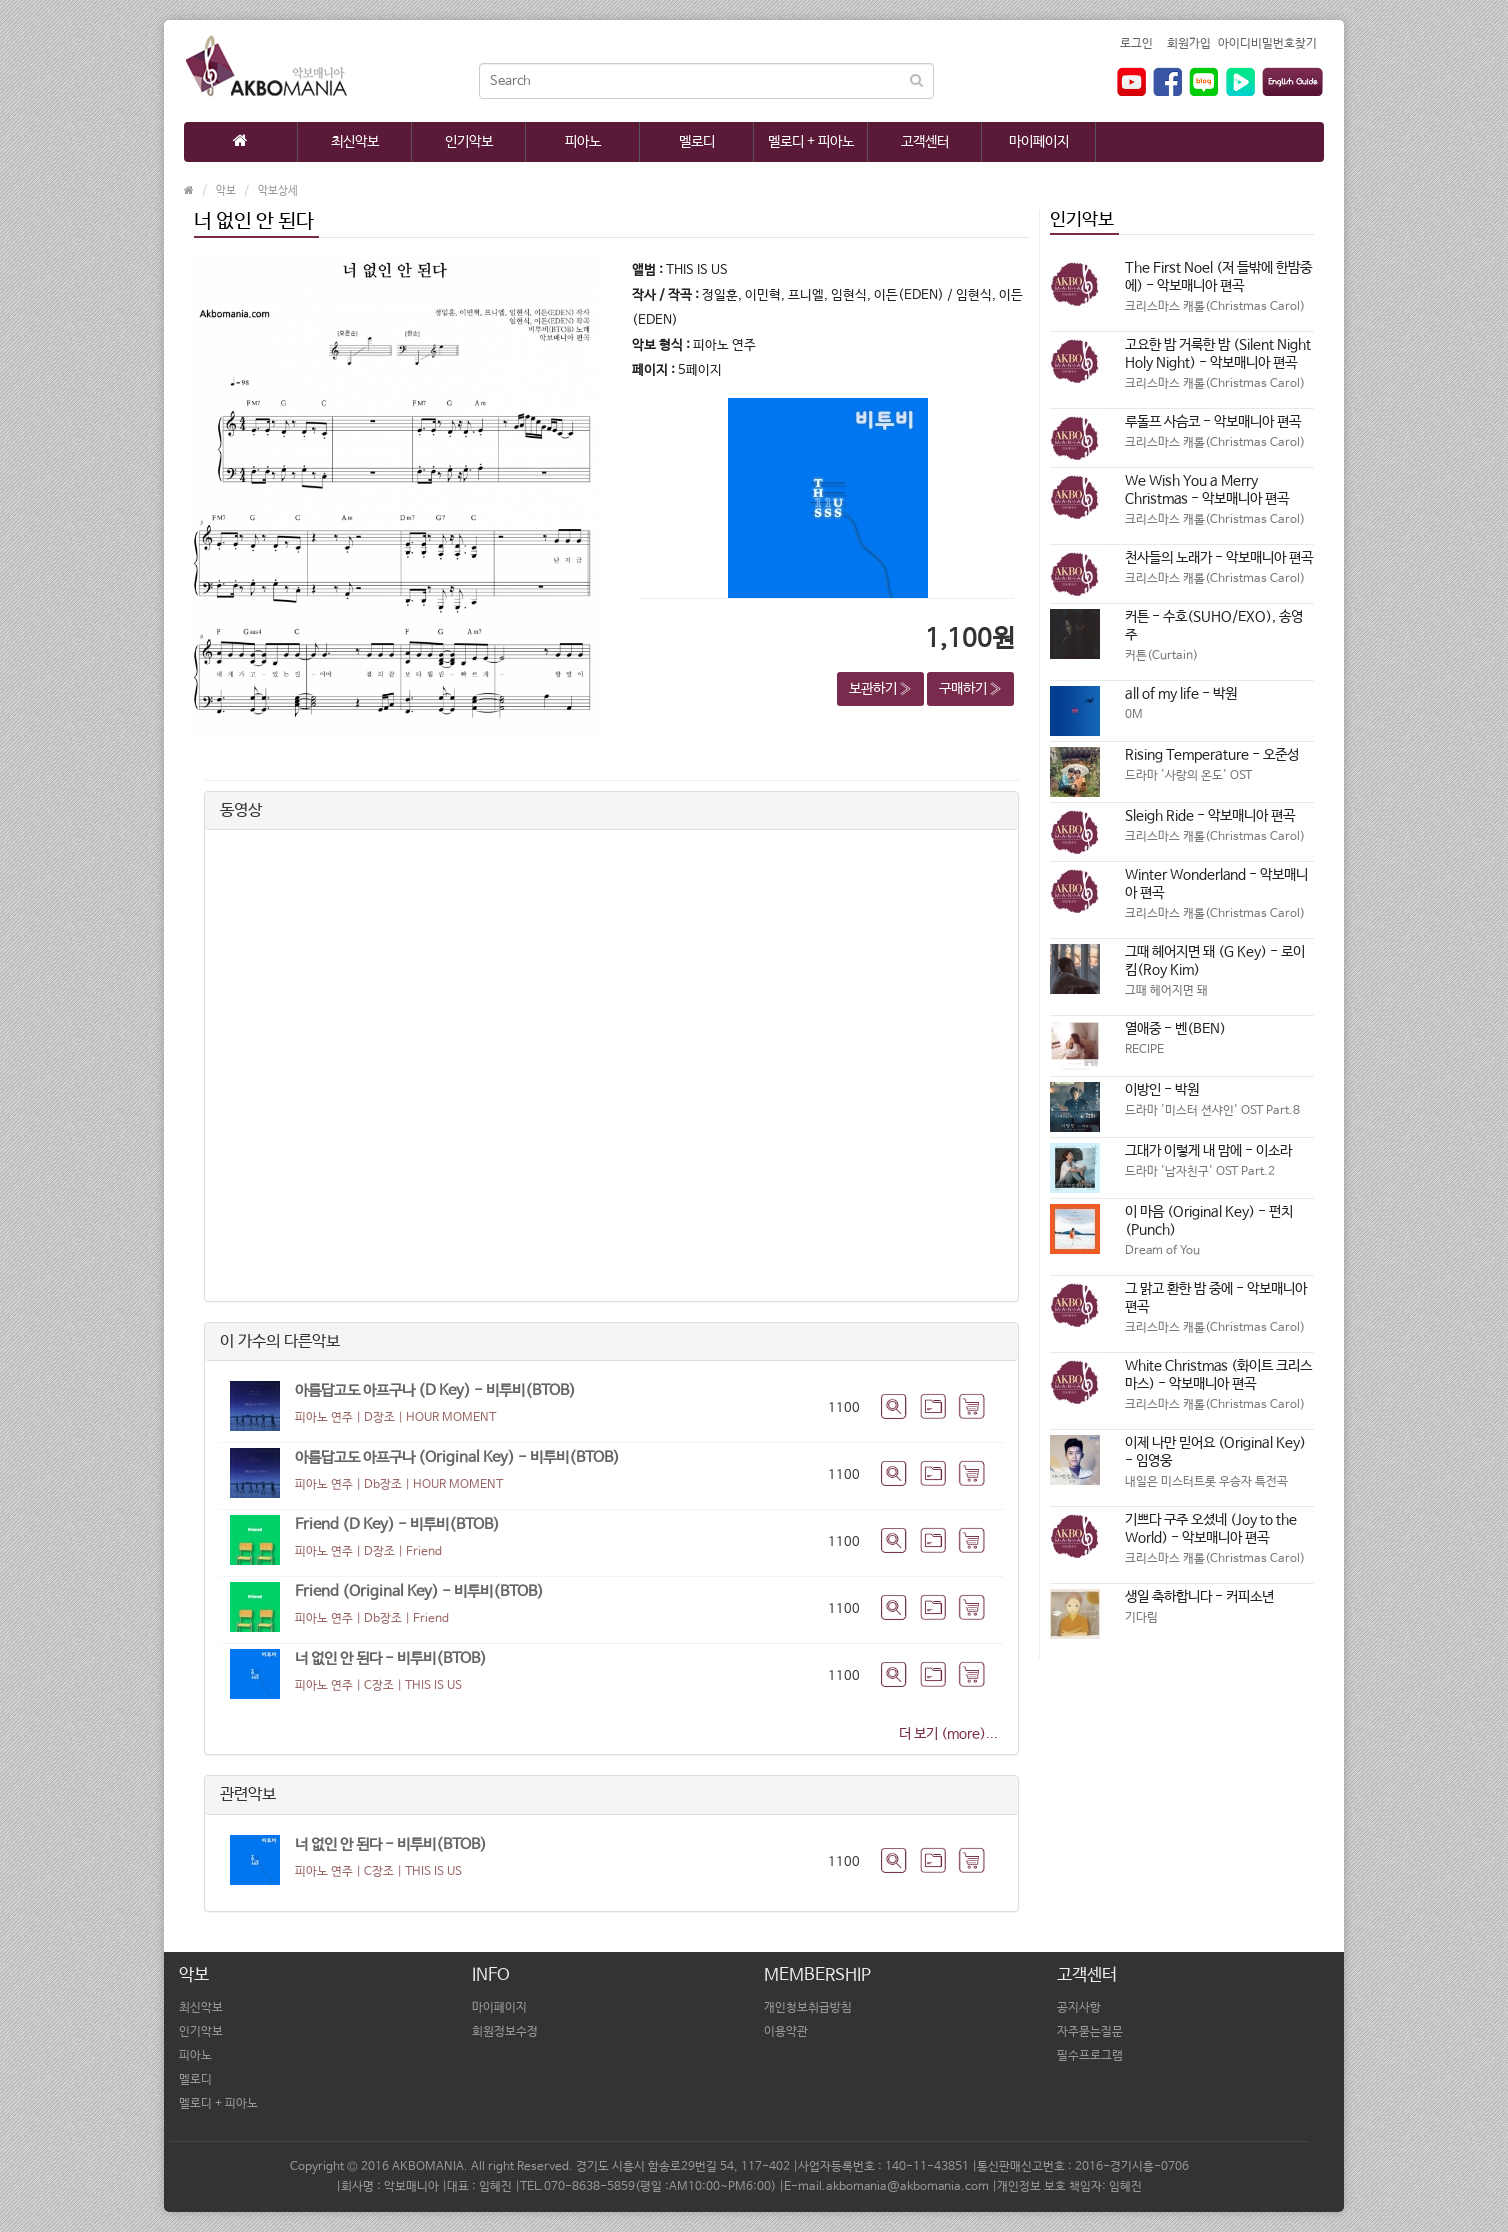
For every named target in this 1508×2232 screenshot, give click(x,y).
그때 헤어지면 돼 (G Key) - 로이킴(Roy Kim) (1215, 961)
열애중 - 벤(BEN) (1175, 1029)
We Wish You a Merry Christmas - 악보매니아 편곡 (1207, 490)
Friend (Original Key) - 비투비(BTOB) (419, 1591)
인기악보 (469, 142)
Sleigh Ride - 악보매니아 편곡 (1210, 816)
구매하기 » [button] (970, 689)
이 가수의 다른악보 (280, 1341)
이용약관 (786, 2032)
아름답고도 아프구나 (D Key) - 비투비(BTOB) (435, 1390)
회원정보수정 (505, 2032)
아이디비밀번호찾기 (1267, 44)
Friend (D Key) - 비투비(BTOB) (397, 1524)
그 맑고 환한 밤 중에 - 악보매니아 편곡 (1216, 1298)
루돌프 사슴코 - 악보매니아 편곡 (1213, 422)
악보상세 (278, 191)
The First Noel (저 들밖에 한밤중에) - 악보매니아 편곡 (1218, 277)
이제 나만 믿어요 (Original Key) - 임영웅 (1215, 1452)
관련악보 (248, 1794)
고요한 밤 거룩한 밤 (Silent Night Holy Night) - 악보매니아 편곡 (1218, 354)
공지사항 (1079, 2008)
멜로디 (697, 142)
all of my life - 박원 (1181, 694)
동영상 (241, 810)
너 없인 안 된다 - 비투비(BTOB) (391, 1658)
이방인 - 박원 (1162, 1090)
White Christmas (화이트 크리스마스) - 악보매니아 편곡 (1218, 1375)
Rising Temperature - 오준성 (1212, 755)
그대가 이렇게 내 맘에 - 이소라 (1208, 1151)
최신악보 (355, 142)
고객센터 (925, 142)
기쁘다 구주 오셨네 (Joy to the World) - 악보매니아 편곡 (1211, 1529)
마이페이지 (1039, 142)
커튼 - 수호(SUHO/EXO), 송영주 (1214, 626)
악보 (226, 191)
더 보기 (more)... (948, 1734)
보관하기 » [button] (880, 689)
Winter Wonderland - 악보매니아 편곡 (1216, 884)
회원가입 (1189, 44)
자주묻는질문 (1090, 2032)
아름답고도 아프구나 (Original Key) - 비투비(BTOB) (457, 1457)
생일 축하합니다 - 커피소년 (1199, 1597)
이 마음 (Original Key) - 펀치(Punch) (1209, 1221)
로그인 (1136, 44)
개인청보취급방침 (808, 2008)
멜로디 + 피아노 (811, 142)
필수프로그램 (1090, 2056)
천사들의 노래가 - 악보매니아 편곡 (1219, 558)
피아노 (583, 142)
